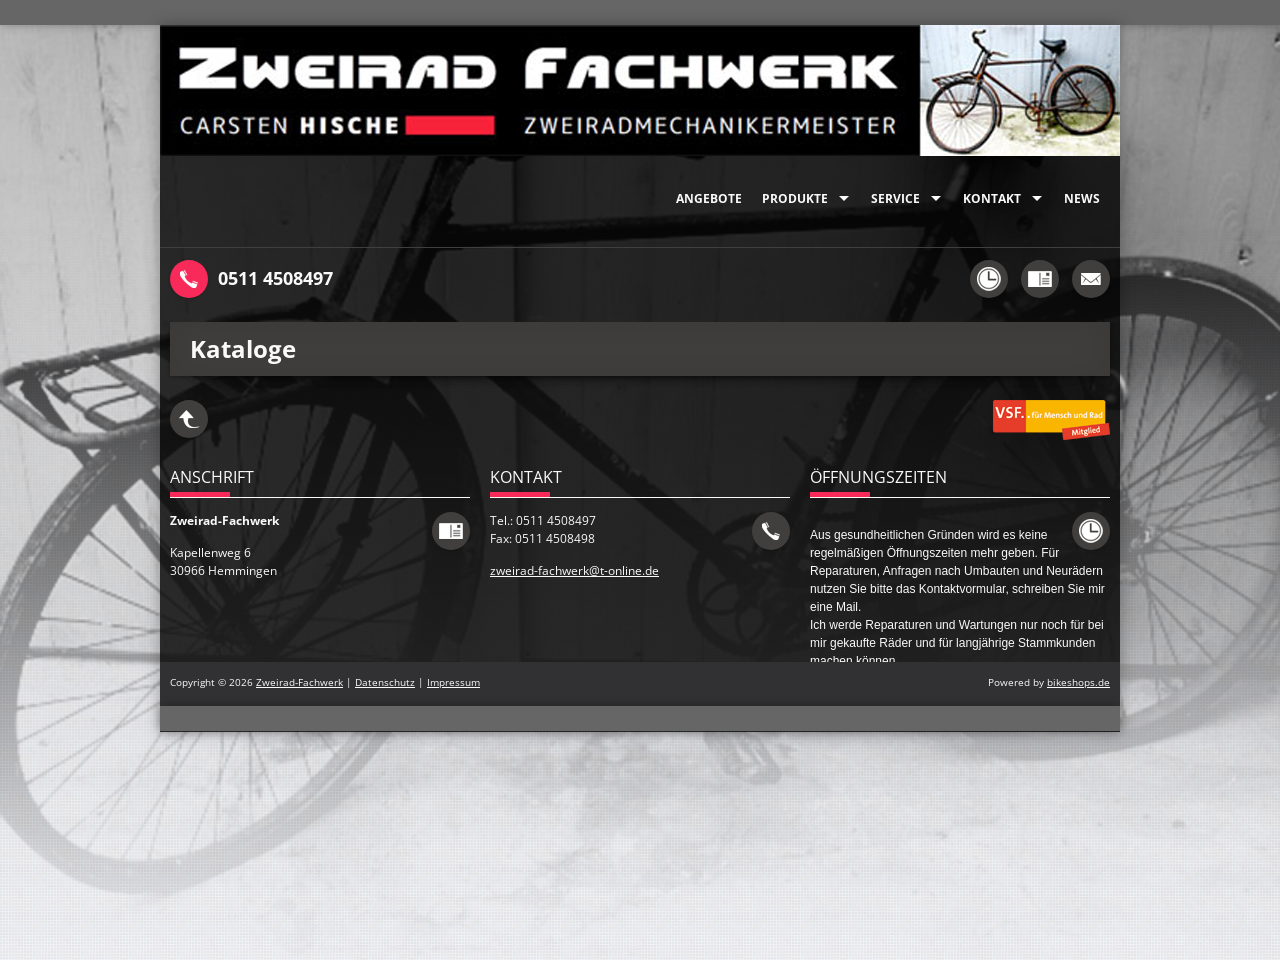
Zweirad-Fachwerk (299, 682)
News (1082, 198)
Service (895, 198)
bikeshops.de (1078, 682)
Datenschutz (385, 682)
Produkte (795, 198)
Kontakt (992, 198)
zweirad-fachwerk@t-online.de (574, 570)
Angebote (709, 198)
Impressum (453, 682)
